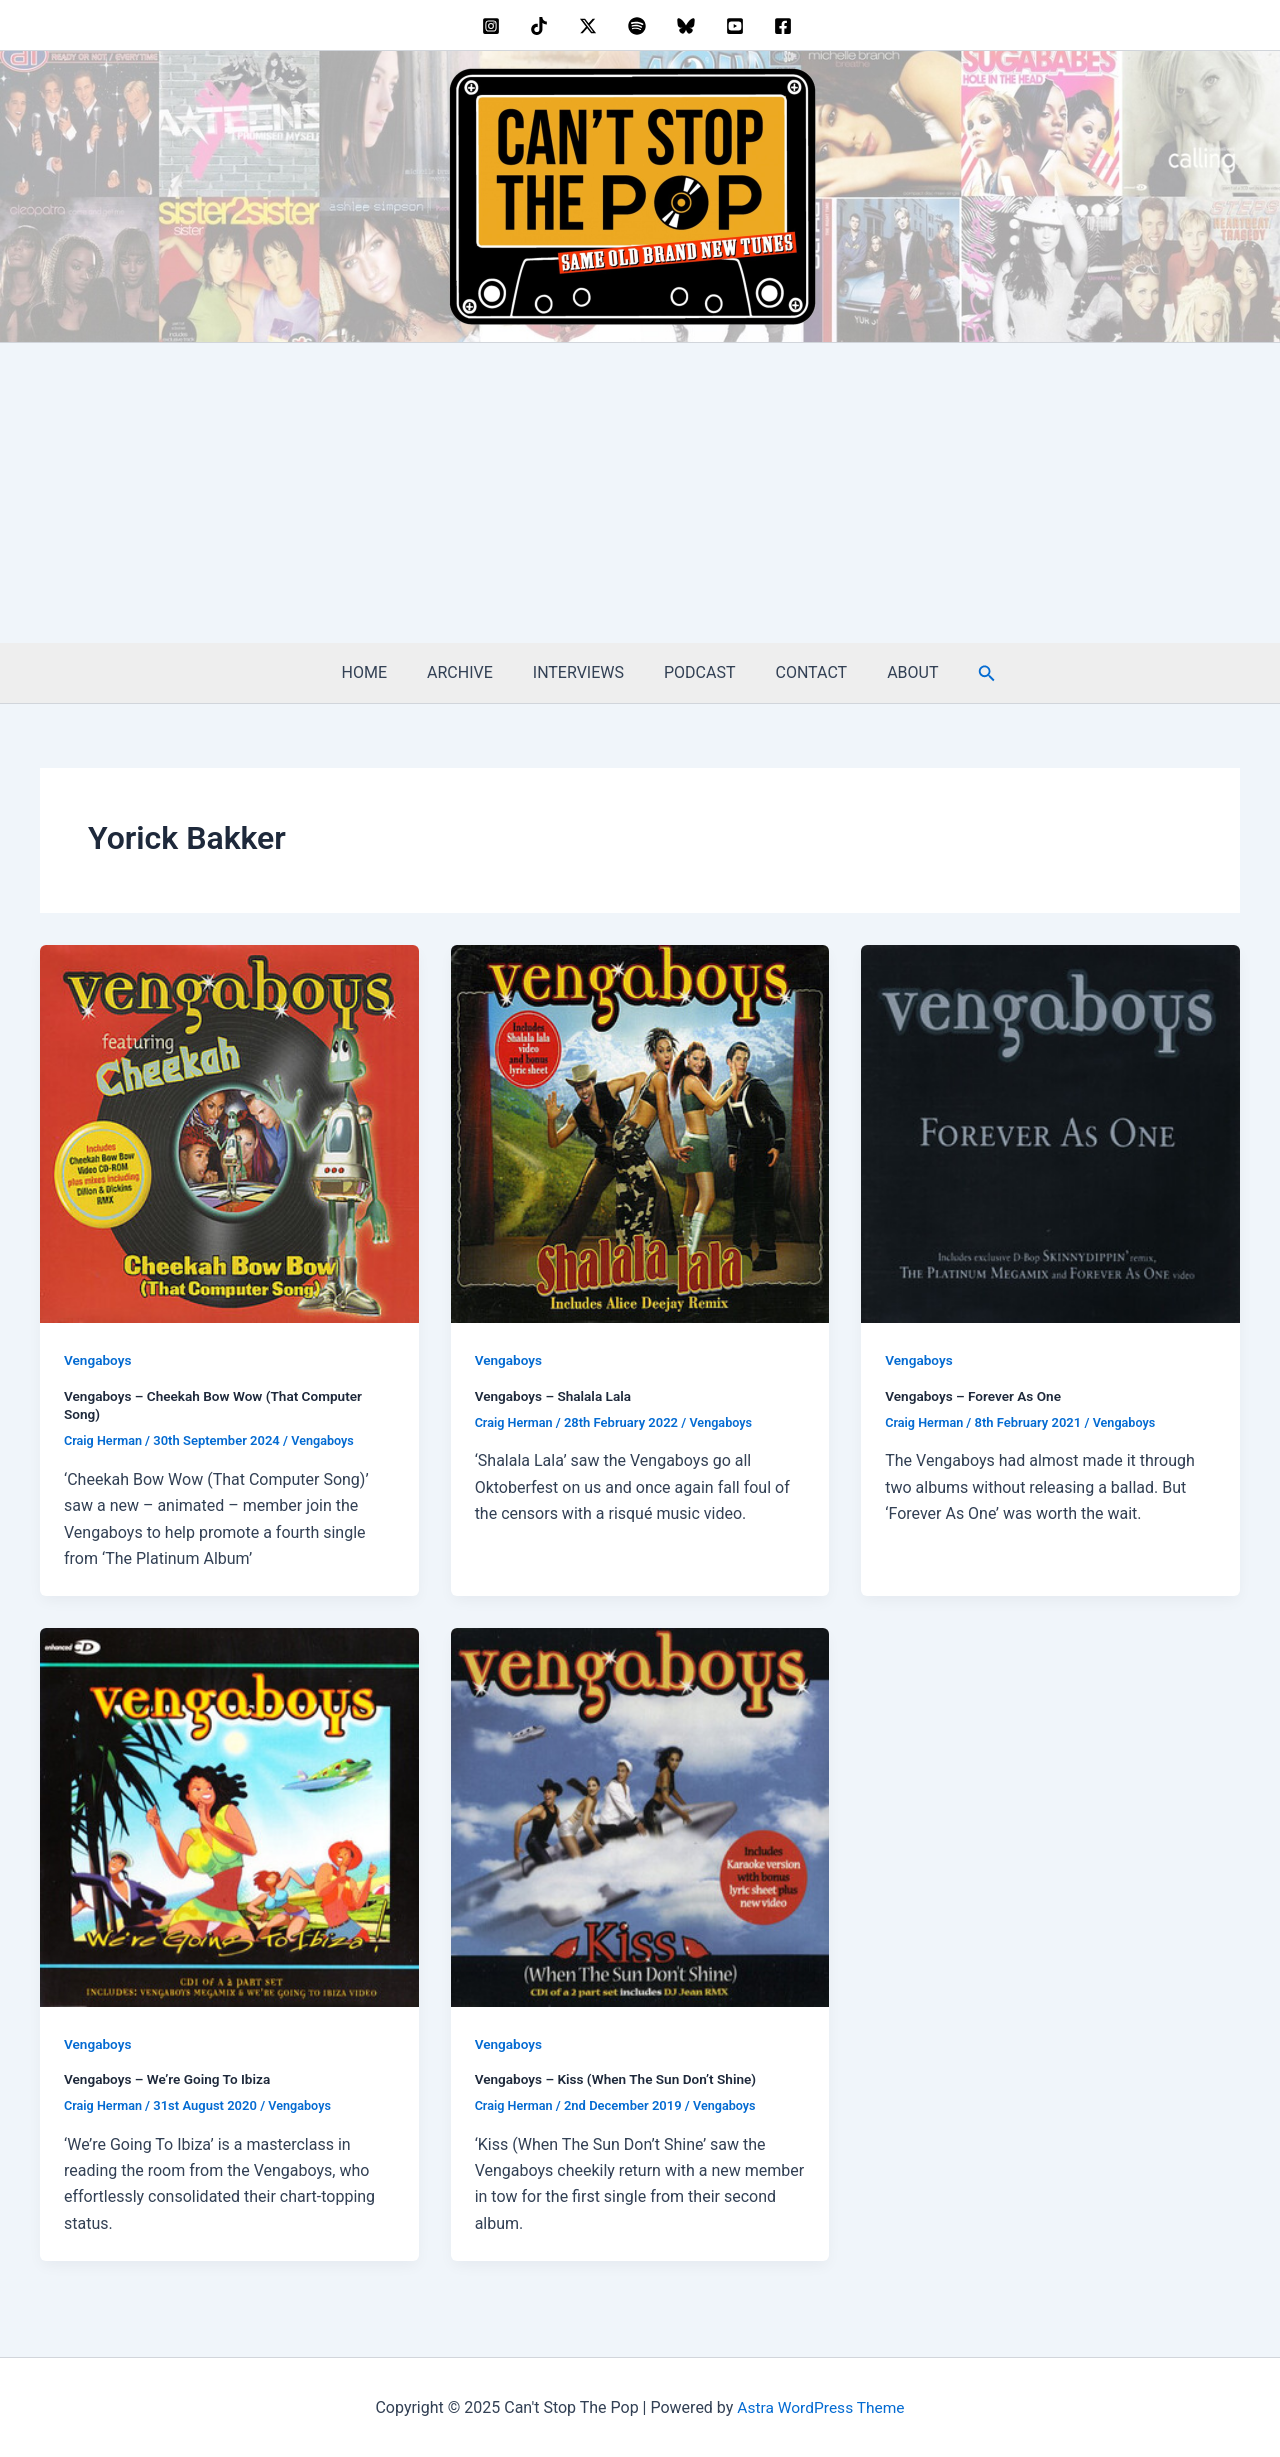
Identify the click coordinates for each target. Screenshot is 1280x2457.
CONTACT (800, 672)
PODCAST (696, 672)
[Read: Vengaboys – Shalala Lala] (640, 1132)
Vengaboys (98, 1360)
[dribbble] (640, 26)
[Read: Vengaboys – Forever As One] (1050, 1132)
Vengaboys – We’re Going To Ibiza (170, 2078)
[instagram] (493, 26)
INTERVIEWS (582, 672)
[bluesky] (688, 26)
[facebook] (786, 26)
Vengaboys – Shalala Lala (555, 1396)
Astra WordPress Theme (821, 2406)
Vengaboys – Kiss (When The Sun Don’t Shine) (620, 2078)
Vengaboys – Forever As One (975, 1396)
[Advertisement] (640, 493)
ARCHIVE (472, 672)
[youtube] (737, 26)
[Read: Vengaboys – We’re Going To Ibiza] (229, 1815)
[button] (963, 673)
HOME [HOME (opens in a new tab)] (384, 672)
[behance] (542, 26)
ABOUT (892, 672)
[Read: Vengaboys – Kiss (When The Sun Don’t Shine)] (640, 1815)
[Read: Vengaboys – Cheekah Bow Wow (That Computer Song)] (229, 1132)
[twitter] (591, 26)
